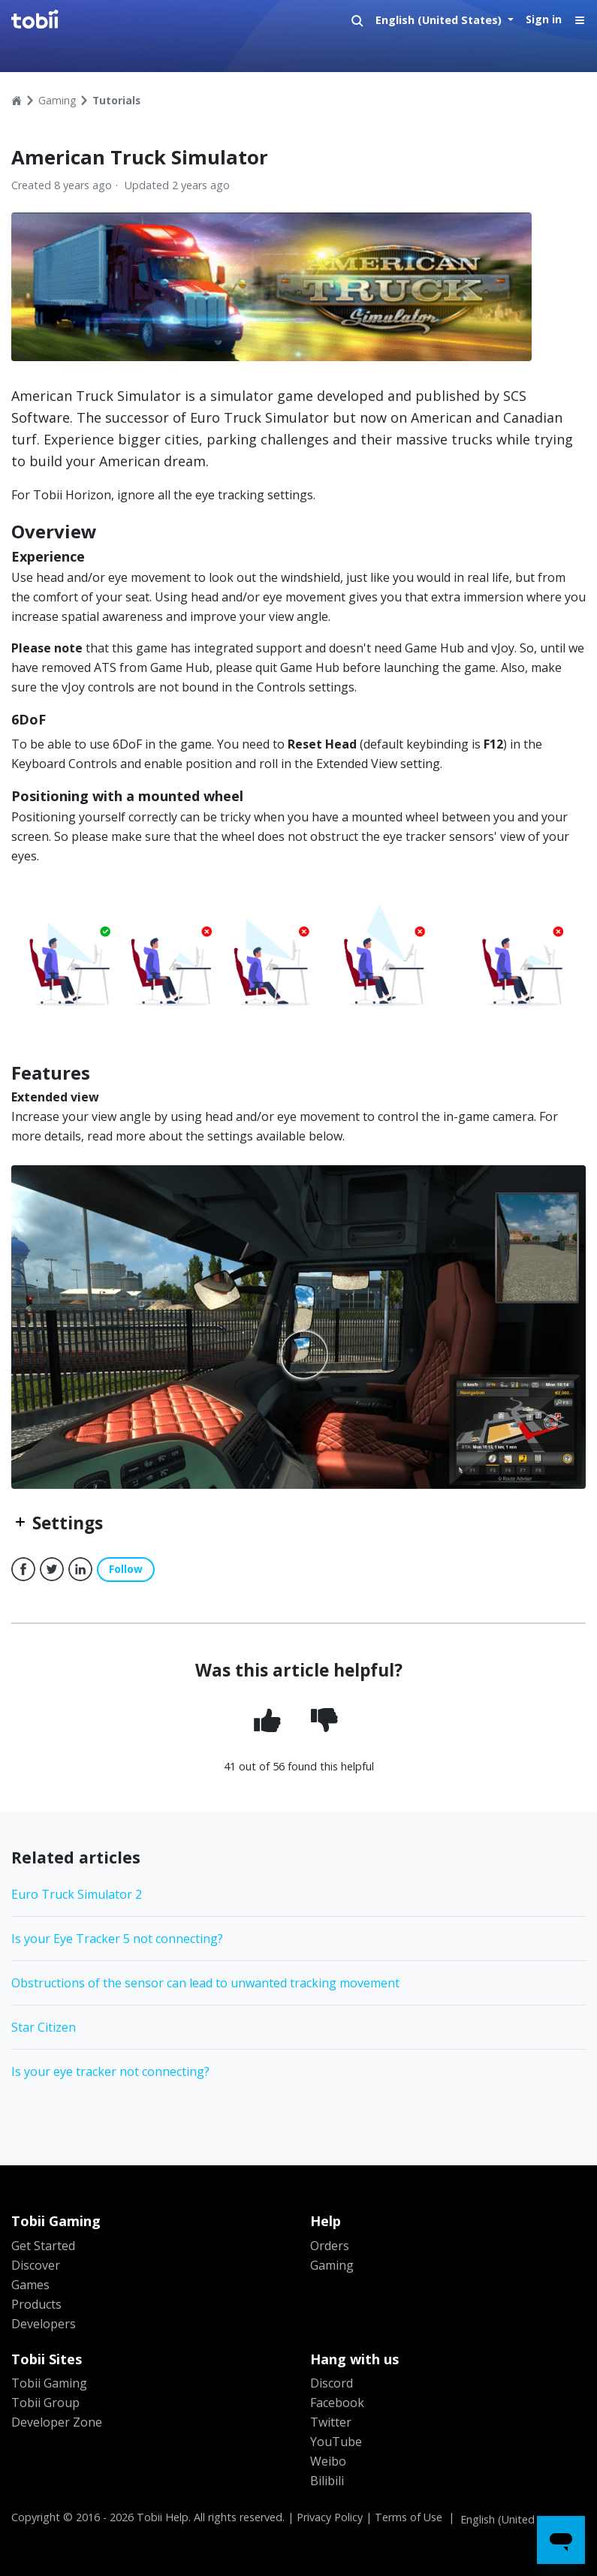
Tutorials (116, 100)
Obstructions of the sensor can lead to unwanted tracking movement (205, 1983)
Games (30, 2284)
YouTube (336, 2441)
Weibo (328, 2461)
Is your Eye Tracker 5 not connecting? (117, 1938)
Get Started (43, 2245)
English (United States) (440, 20)
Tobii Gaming (49, 2383)
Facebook (23, 1569)
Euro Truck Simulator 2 (76, 1894)
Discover (35, 2265)
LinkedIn (80, 1569)
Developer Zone (56, 2422)
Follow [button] (126, 1569)
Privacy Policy (330, 2517)
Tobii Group (45, 2402)
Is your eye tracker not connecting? (110, 2071)
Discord (331, 2383)
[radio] (270, 1722)
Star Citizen (43, 2027)
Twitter (52, 1569)
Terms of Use (408, 2517)
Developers (43, 2323)
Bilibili (327, 2480)
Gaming (57, 100)
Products (36, 2304)
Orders (329, 2245)
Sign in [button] (544, 19)
